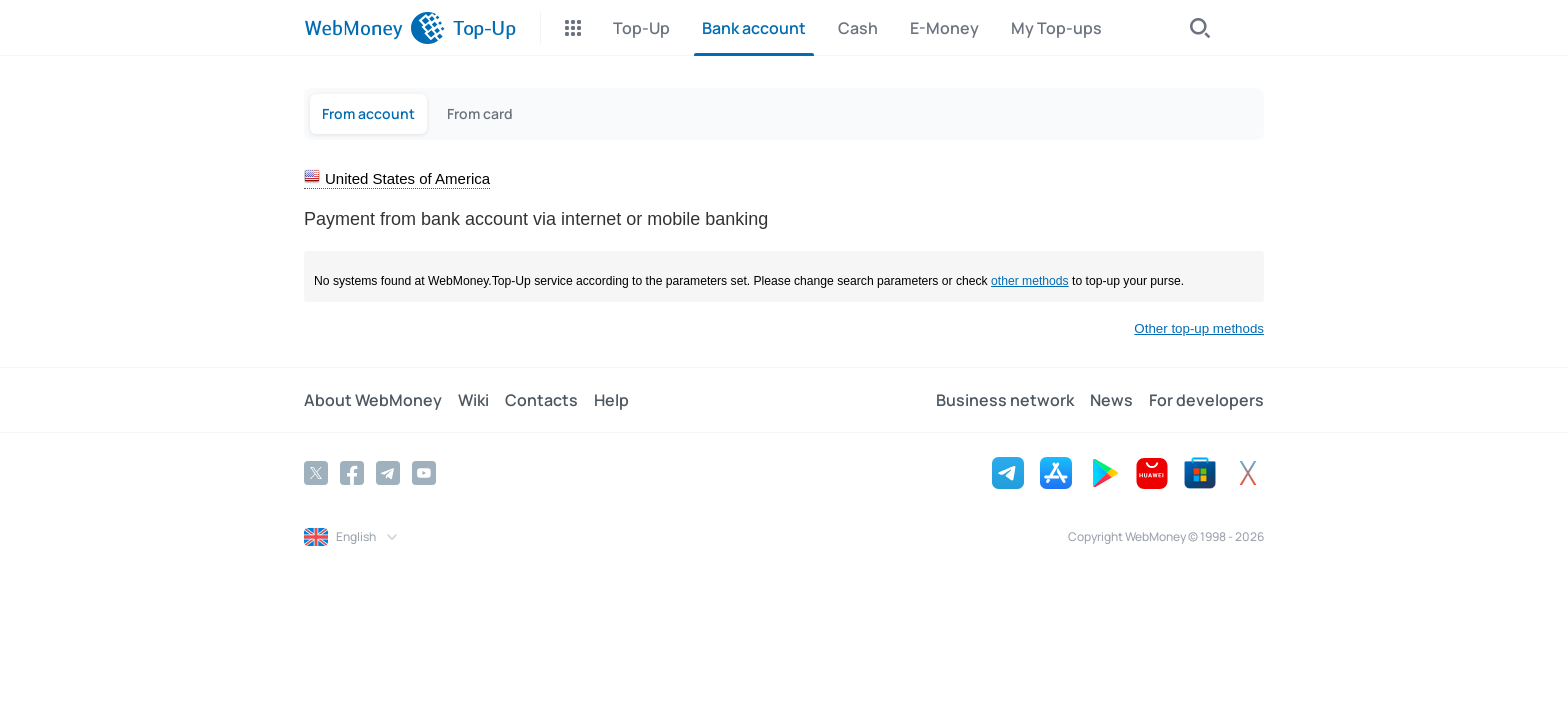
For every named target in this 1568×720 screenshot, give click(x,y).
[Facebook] (352, 473)
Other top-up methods (1199, 328)
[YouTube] (424, 473)
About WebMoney (373, 400)
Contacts (541, 400)
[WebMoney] (374, 28)
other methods (1030, 281)
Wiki (473, 400)
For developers (1206, 400)
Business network (1005, 400)
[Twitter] (316, 473)
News (1111, 400)
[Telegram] (388, 473)
